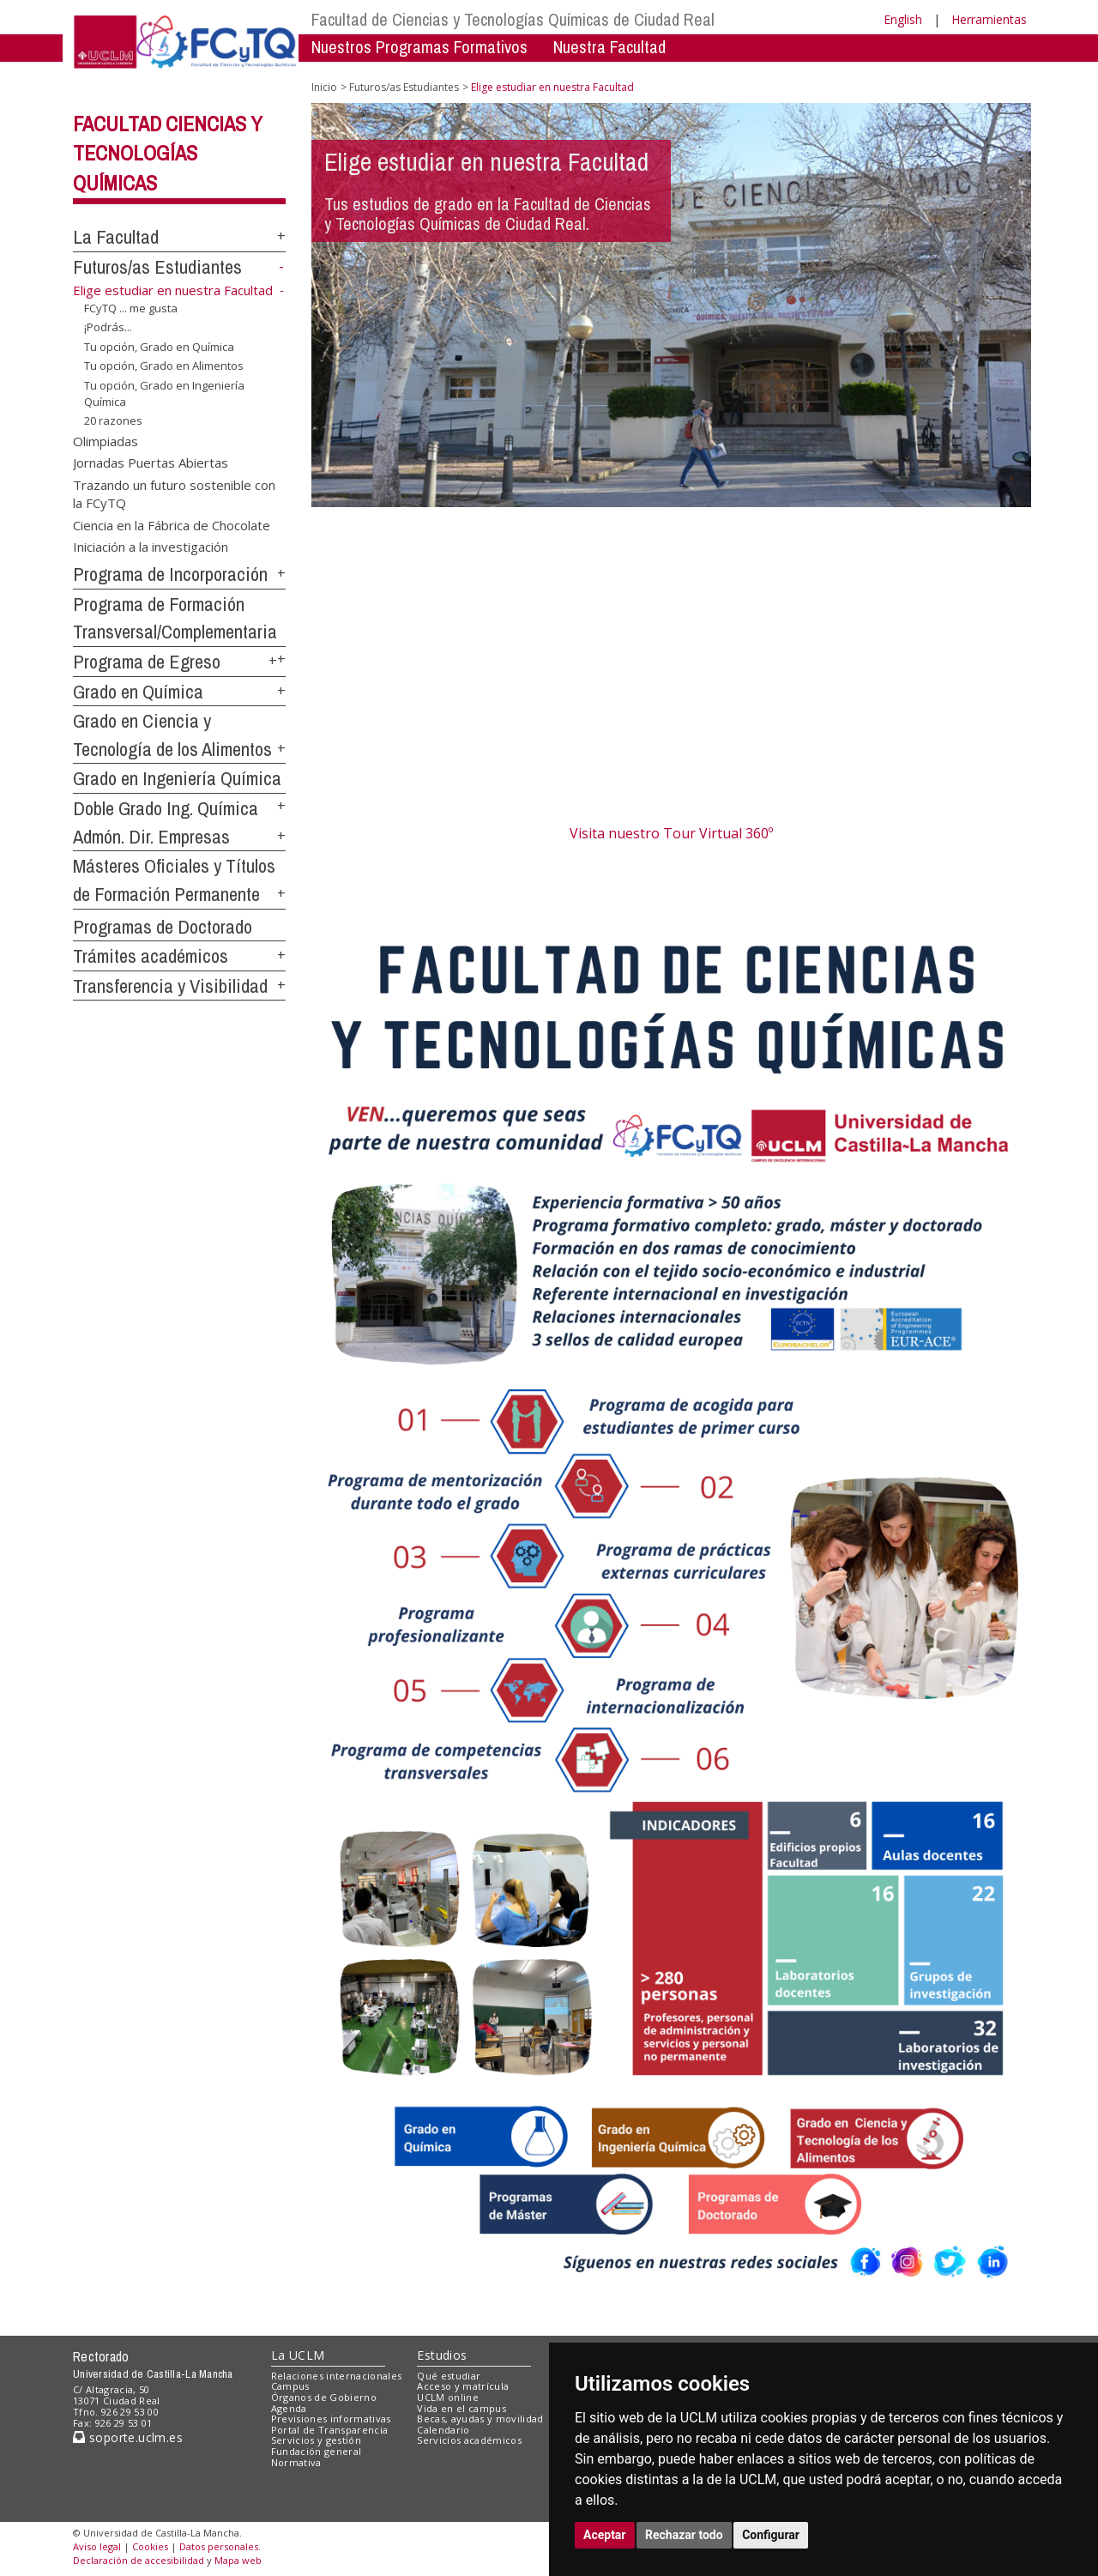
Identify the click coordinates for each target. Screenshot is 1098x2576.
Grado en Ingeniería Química (177, 778)
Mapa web (238, 2560)
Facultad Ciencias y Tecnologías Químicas (167, 153)
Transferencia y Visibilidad (170, 986)
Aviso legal (97, 2546)
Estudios (442, 2355)
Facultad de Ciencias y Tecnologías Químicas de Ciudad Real (513, 19)
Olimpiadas (105, 441)
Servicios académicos (469, 2440)
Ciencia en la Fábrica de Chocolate (171, 524)
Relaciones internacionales (336, 2375)
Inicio (324, 87)
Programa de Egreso (146, 661)
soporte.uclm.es (128, 2437)
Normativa (296, 2462)
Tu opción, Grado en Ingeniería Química (164, 393)
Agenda (289, 2408)
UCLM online (448, 2397)
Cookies (150, 2546)
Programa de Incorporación (170, 574)
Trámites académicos (150, 956)
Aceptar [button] (604, 2535)
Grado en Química (138, 691)
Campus (290, 2385)
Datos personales (218, 2546)
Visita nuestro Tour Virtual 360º (671, 833)
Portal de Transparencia (330, 2429)
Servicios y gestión (316, 2440)
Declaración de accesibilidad (138, 2560)
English (903, 19)
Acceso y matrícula (463, 2385)
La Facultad (116, 237)
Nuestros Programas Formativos (419, 46)
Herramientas (989, 19)
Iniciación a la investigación (150, 546)
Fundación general (316, 2451)
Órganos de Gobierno (324, 2397)
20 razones (113, 420)
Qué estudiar (448, 2375)
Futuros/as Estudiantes (157, 267)
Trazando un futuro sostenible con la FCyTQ (174, 493)
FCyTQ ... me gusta (131, 308)
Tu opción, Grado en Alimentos (164, 365)
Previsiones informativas (331, 2418)
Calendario (443, 2429)
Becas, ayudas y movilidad (480, 2418)
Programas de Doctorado (162, 927)
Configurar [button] (770, 2535)
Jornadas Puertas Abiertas (150, 462)
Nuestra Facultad (609, 46)
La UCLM (298, 2355)
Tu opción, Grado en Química (159, 346)
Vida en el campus (461, 2408)
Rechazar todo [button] (684, 2535)
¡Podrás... (108, 327)
